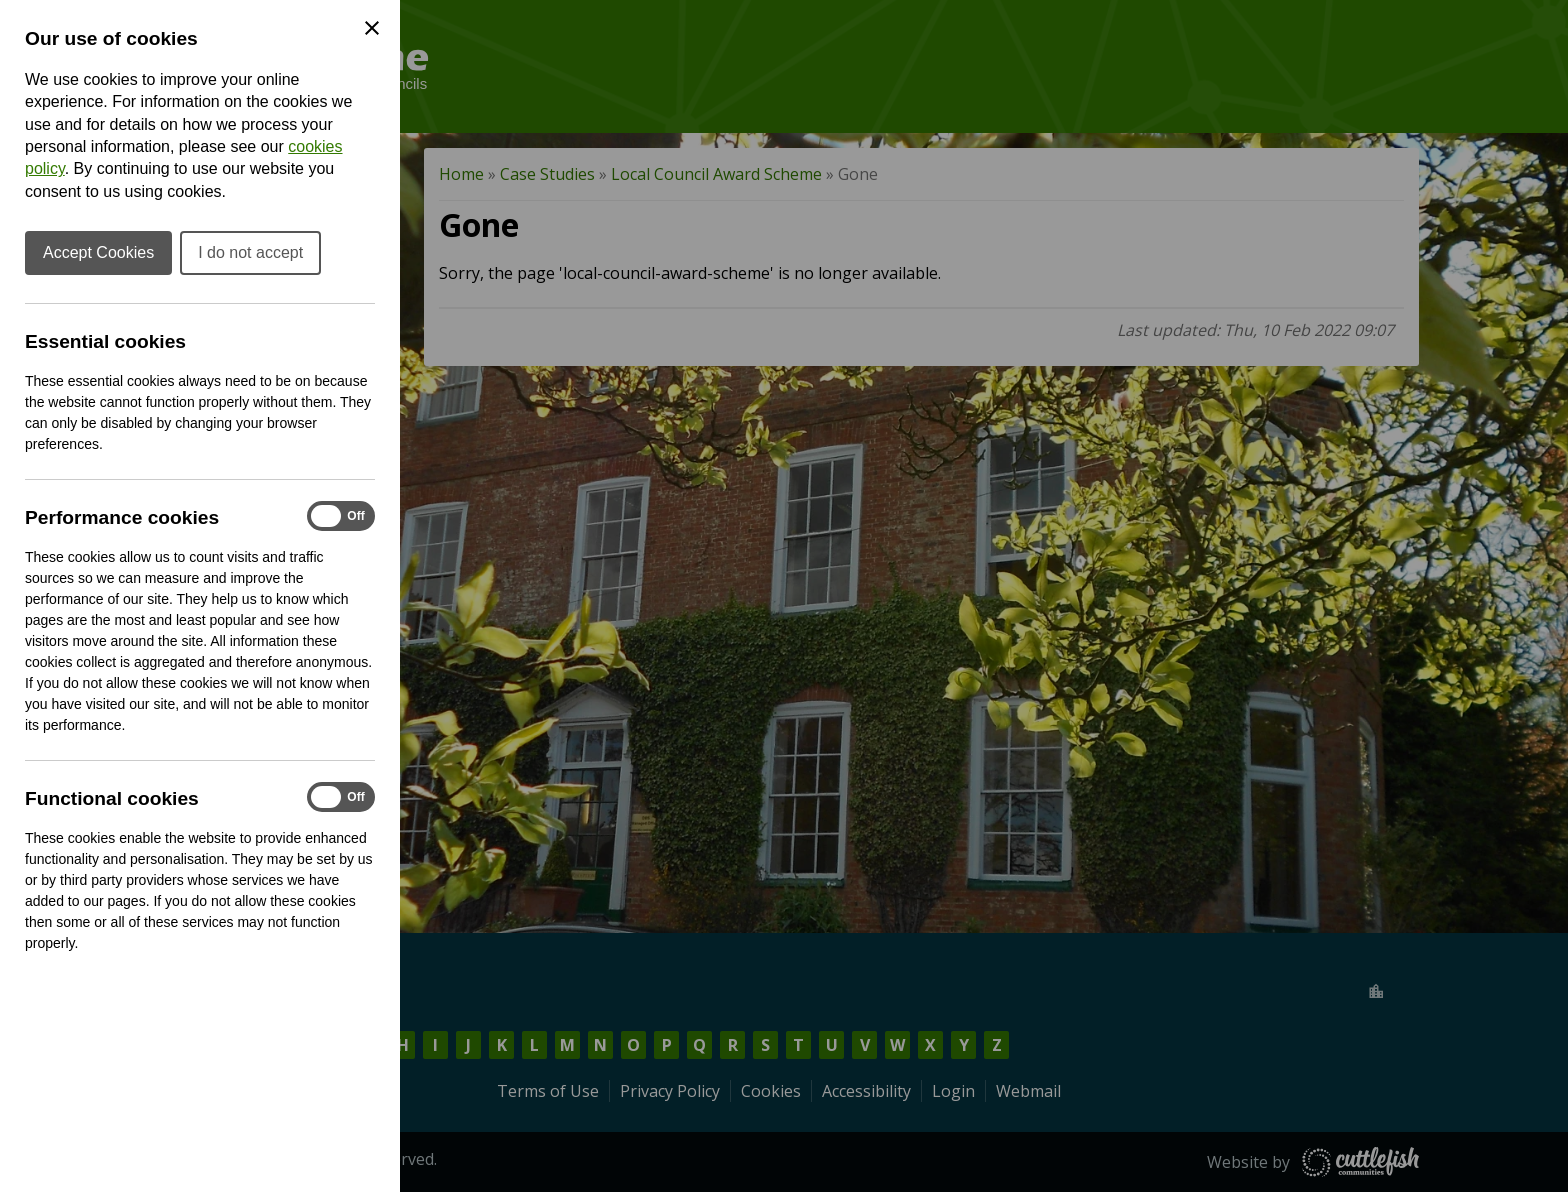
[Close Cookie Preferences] (372, 28)
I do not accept (250, 252)
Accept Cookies (98, 252)
